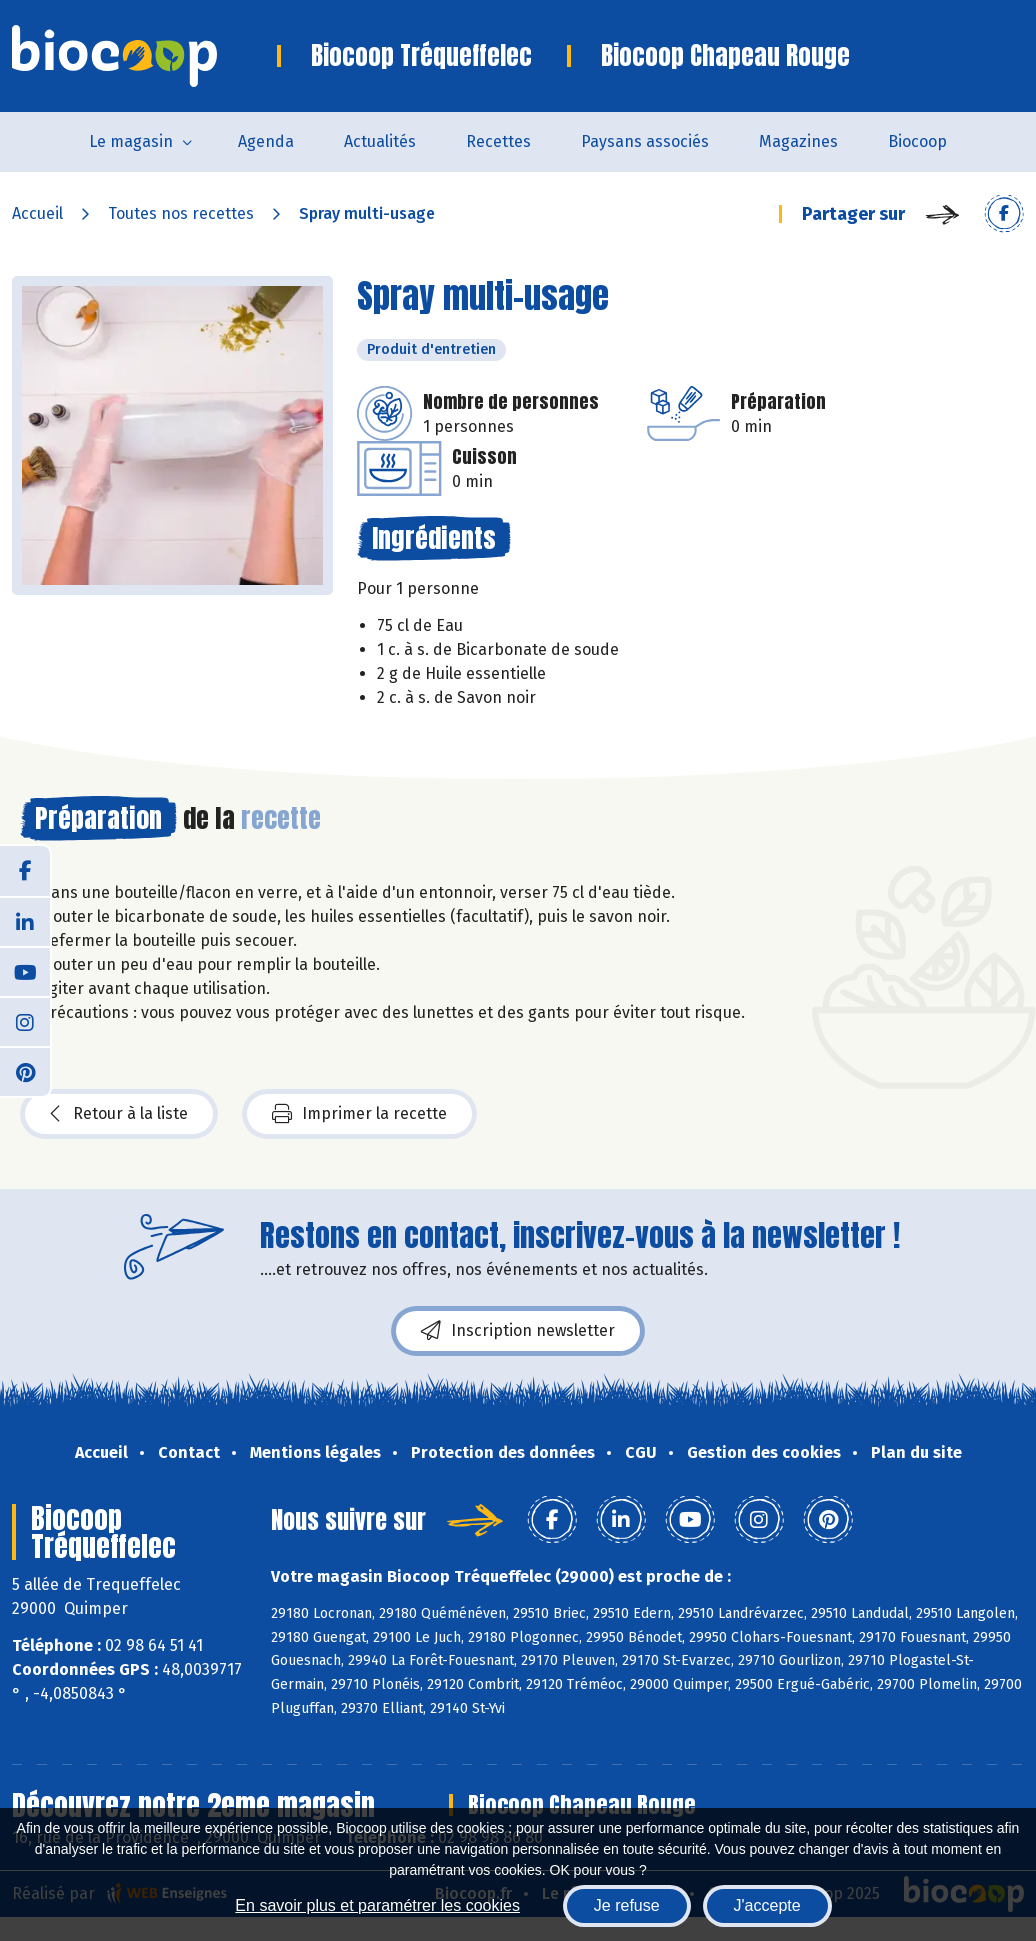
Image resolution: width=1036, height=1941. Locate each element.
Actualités (380, 141)
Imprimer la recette (359, 1114)
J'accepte (767, 1905)
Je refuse (627, 1905)
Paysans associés (645, 141)
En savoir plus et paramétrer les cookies (377, 1905)
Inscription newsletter (518, 1331)
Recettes (498, 141)
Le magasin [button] (131, 141)
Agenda (266, 141)
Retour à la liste (119, 1114)
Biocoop (917, 141)
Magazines (798, 141)
